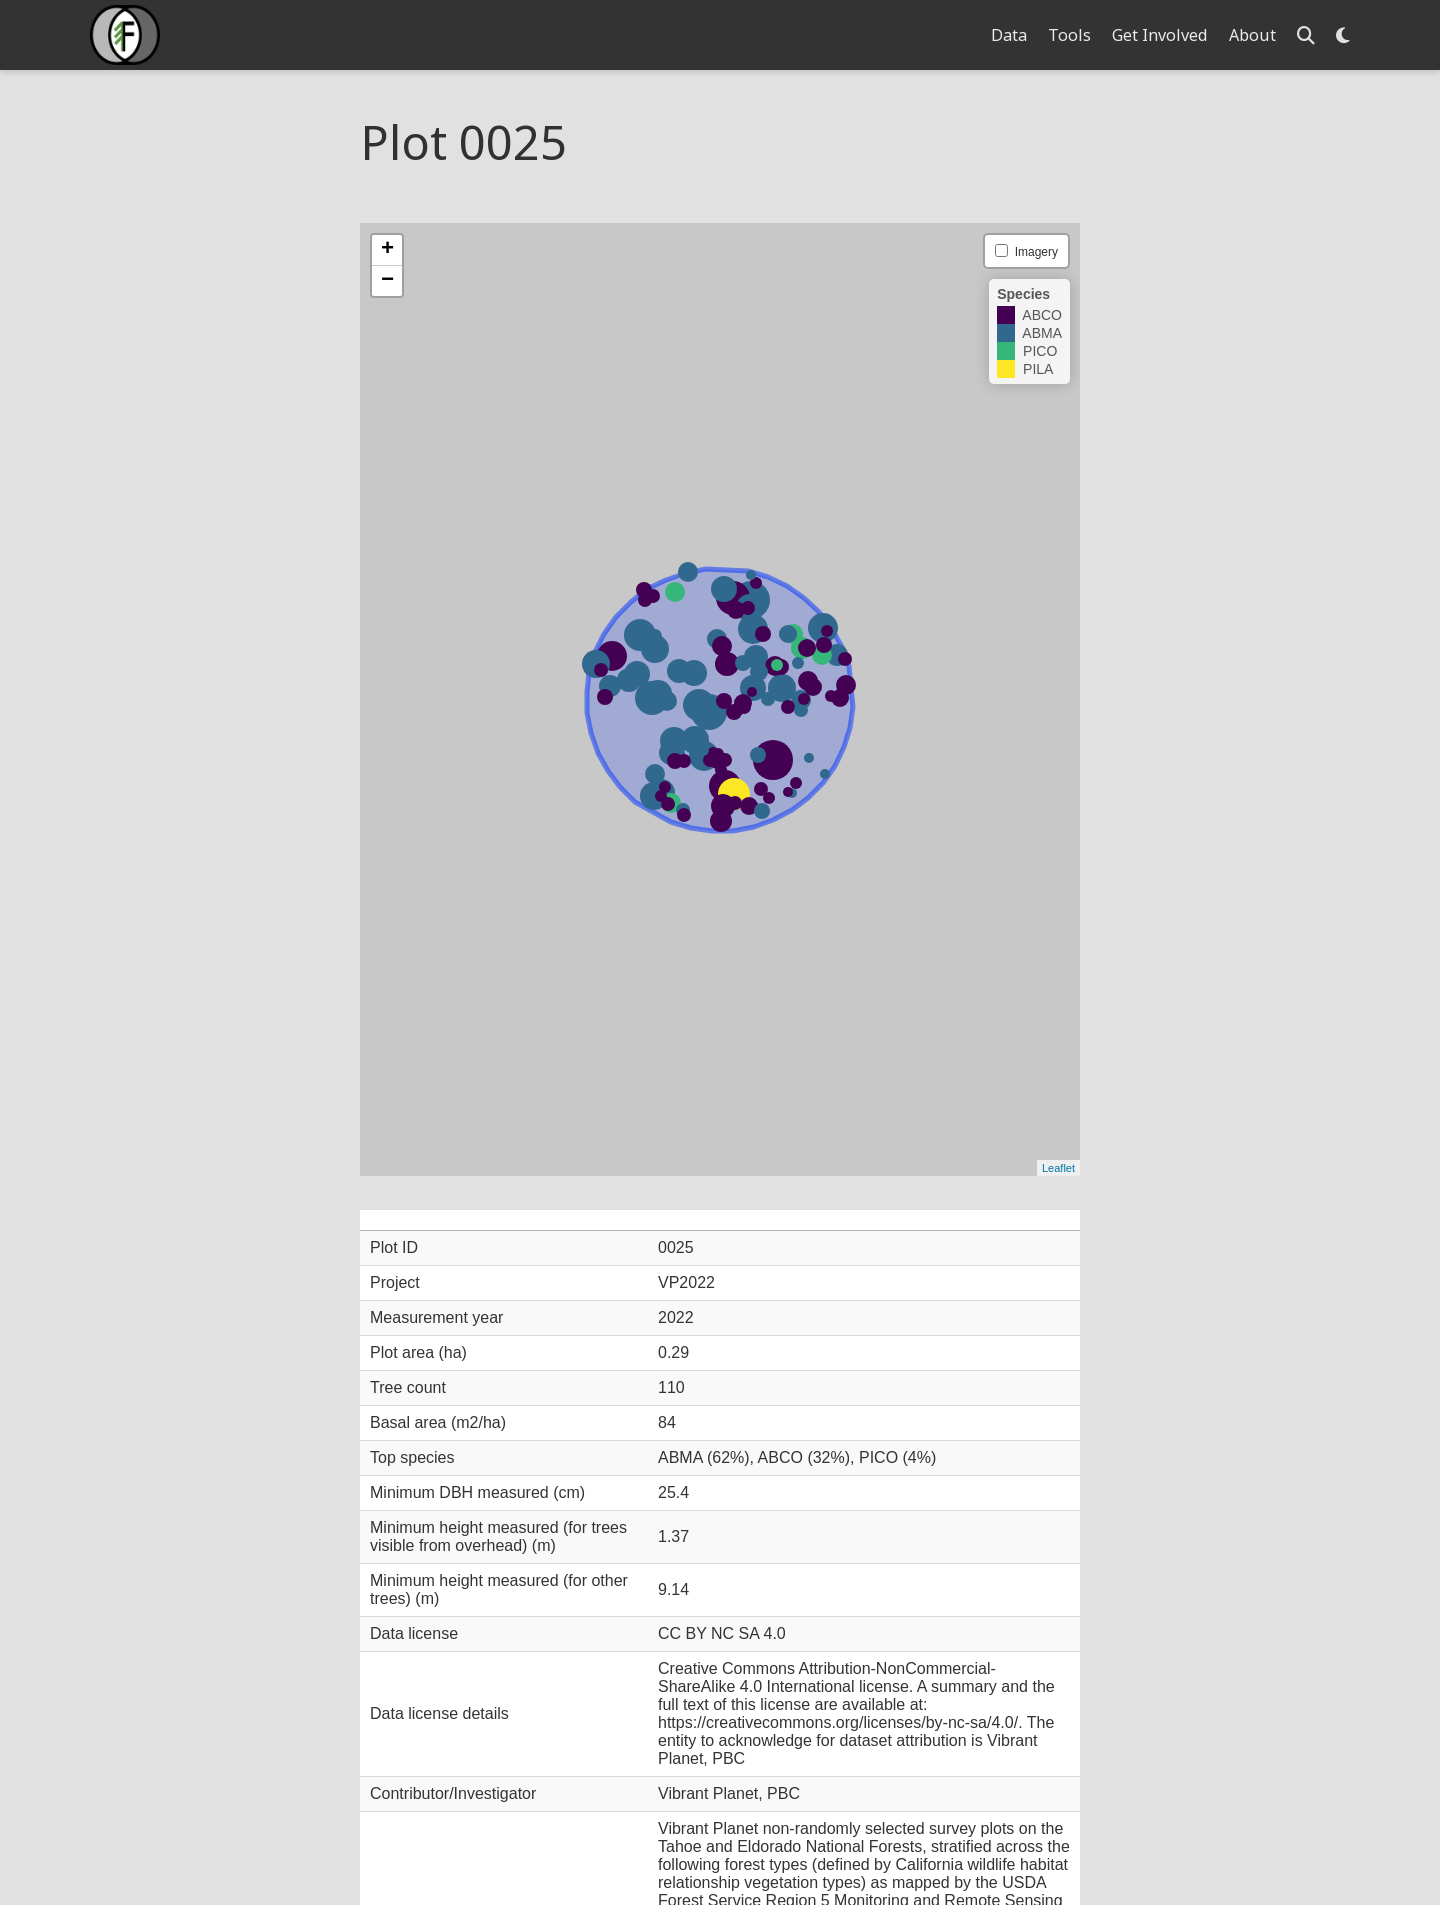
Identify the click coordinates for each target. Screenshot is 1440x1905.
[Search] (1306, 35)
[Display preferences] (1343, 35)
